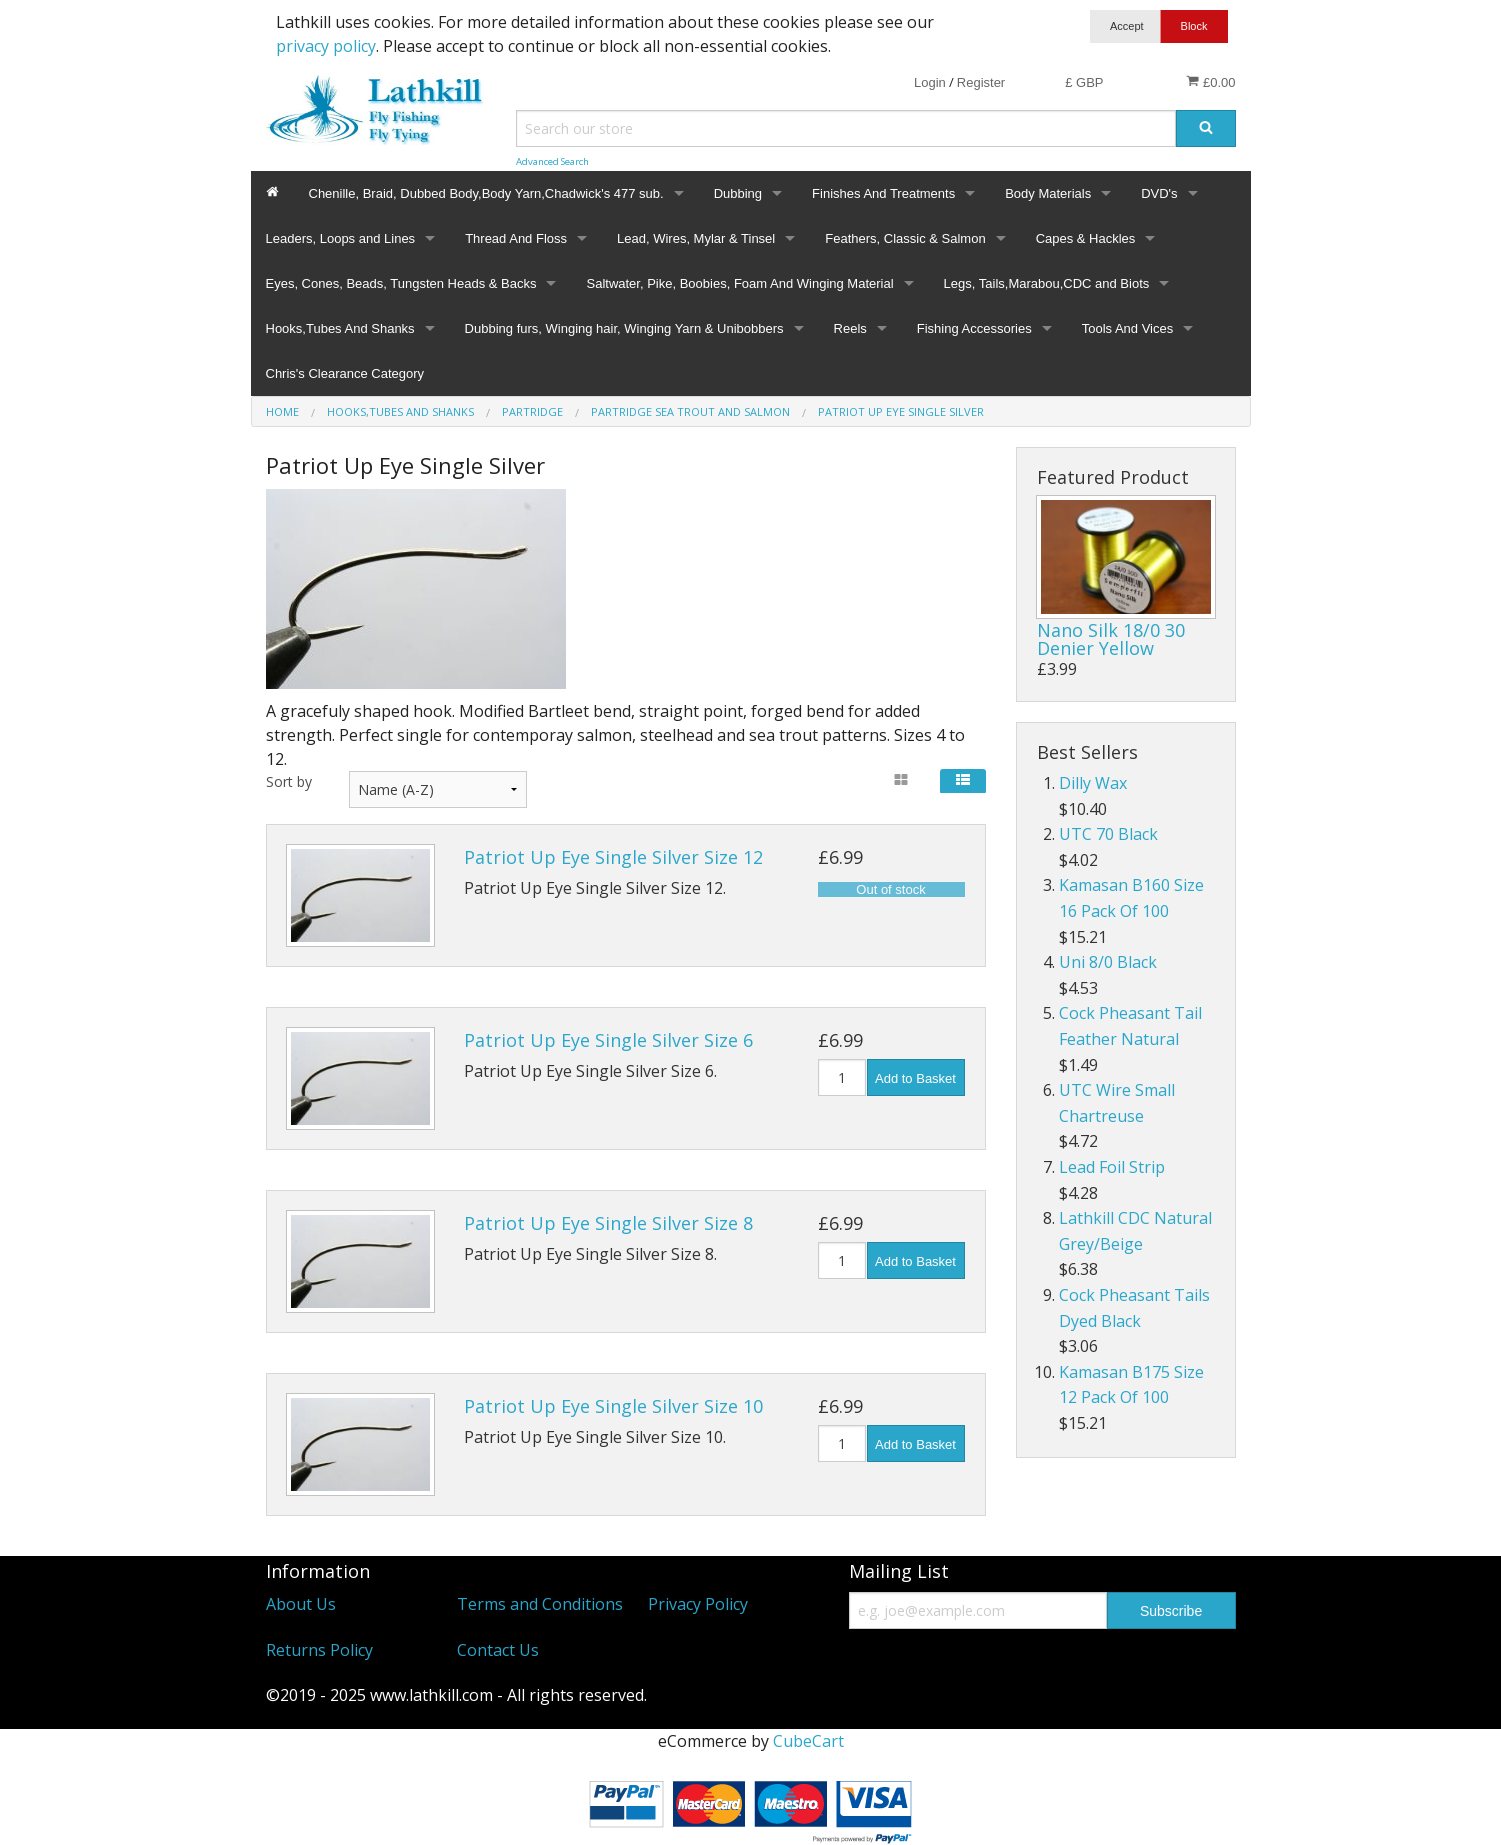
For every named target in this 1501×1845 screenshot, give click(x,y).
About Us (301, 1604)
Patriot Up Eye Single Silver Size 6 (608, 1040)
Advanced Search (552, 161)
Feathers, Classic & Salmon (905, 238)
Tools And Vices (1128, 328)
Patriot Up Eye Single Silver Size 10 (613, 1406)
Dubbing (738, 193)
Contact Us (498, 1650)
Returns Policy (319, 1650)
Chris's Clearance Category (345, 373)
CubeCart (808, 1741)
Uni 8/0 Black (1108, 962)
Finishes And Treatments (883, 193)
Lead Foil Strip (1112, 1167)
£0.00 (1210, 82)
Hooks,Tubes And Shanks (340, 328)
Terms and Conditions (540, 1604)
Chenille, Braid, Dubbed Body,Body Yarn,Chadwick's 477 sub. (486, 193)
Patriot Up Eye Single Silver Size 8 (608, 1223)
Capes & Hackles (1086, 238)
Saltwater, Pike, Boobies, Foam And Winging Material (739, 283)
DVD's (1159, 193)
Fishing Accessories (974, 328)
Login (930, 82)
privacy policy (326, 46)
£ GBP (1084, 82)
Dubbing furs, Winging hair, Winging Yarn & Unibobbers (624, 328)
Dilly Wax (1093, 783)
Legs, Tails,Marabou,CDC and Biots (1047, 283)
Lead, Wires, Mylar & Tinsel (696, 238)
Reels (850, 328)
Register (981, 82)
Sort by (289, 781)
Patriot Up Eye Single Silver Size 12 (613, 857)
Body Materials (1048, 193)
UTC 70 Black (1108, 834)
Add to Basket (915, 1078)
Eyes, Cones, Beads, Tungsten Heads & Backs (401, 283)
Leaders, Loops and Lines (341, 238)
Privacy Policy (698, 1604)
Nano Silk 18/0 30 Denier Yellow (1111, 639)
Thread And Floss (516, 238)
